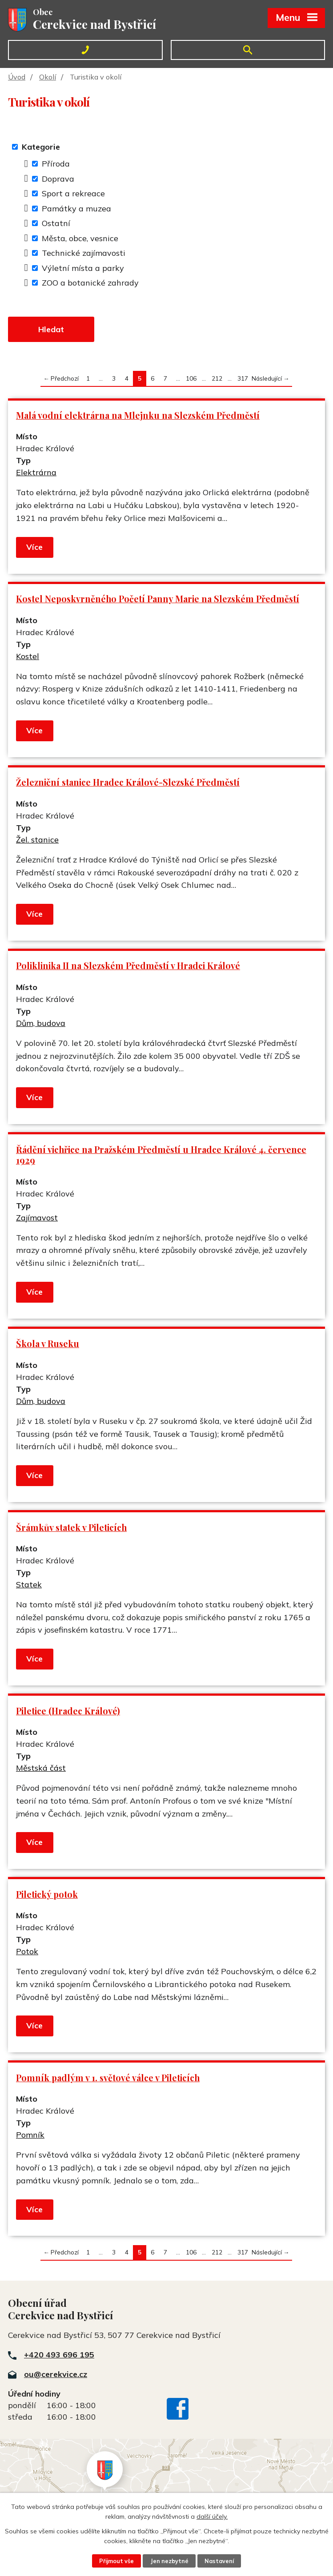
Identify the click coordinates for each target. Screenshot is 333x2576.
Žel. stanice (37, 840)
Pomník (30, 2135)
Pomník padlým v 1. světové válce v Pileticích (108, 2077)
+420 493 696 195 (59, 2354)
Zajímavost (37, 1217)
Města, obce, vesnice (80, 238)
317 (242, 378)
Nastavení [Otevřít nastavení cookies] (219, 2560)
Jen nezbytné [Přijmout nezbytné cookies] (169, 2560)
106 (191, 378)
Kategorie (41, 147)
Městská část (41, 1768)
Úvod (16, 76)
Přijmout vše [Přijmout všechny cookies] (116, 2560)
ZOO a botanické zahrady (90, 283)
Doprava (58, 179)
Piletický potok (47, 1894)
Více (34, 547)
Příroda (56, 164)
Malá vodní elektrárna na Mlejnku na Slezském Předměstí (138, 415)
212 (217, 378)
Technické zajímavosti (83, 253)
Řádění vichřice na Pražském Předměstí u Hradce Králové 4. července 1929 (161, 1155)
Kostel (27, 656)
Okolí (47, 76)
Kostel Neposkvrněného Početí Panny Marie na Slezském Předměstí (157, 598)
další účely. (212, 2516)
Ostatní (56, 223)
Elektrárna (36, 472)
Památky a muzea (76, 208)
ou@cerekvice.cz (55, 2374)
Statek (29, 1584)
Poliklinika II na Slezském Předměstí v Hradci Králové (128, 965)
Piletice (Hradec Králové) (68, 1711)
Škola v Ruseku (47, 1343)
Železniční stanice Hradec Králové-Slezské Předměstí (128, 782)
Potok (27, 1951)
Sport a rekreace (73, 193)
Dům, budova (40, 1023)
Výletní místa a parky (83, 268)
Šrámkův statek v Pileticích (71, 1527)
